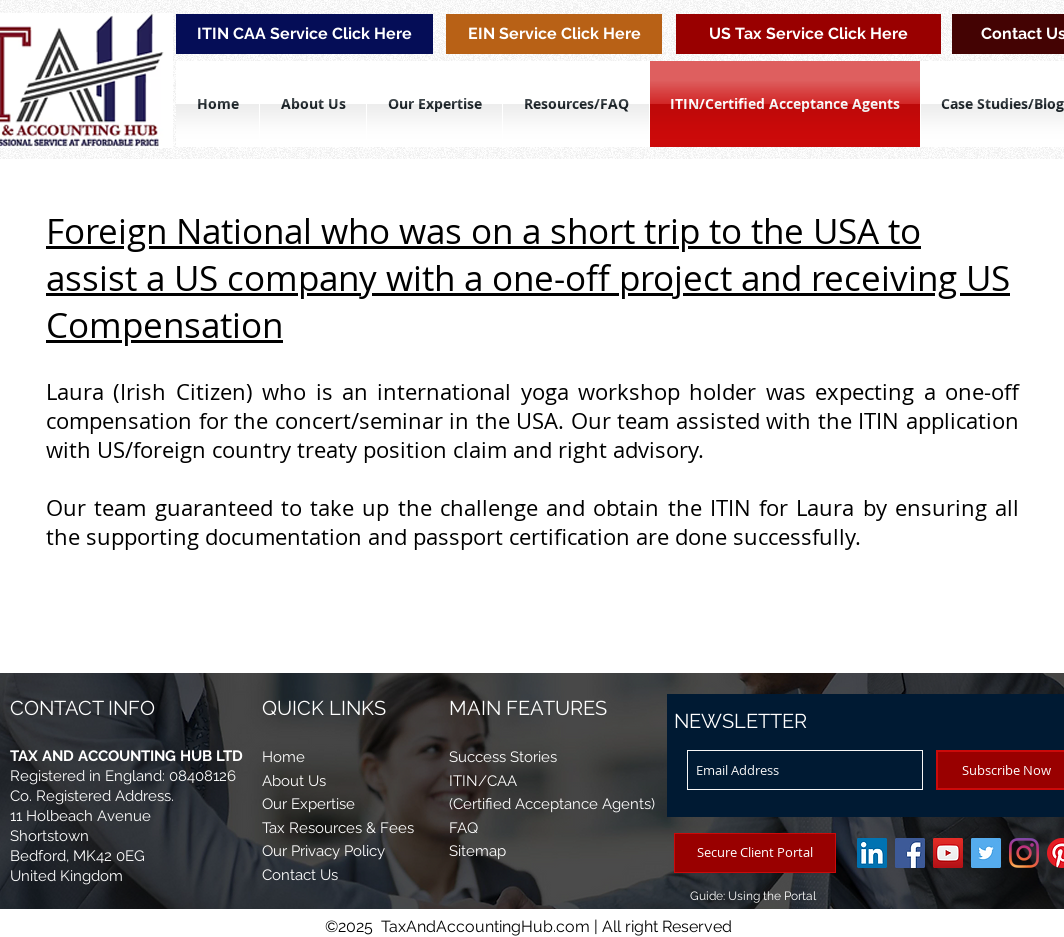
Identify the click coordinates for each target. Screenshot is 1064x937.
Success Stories (503, 757)
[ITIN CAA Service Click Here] (304, 34)
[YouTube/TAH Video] (948, 853)
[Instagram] (1024, 853)
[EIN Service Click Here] (554, 34)
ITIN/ (468, 781)
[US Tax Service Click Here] (808, 34)
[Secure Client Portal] (755, 853)
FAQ (463, 828)
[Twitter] (986, 853)
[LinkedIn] (872, 853)
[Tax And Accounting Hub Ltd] (910, 853)
